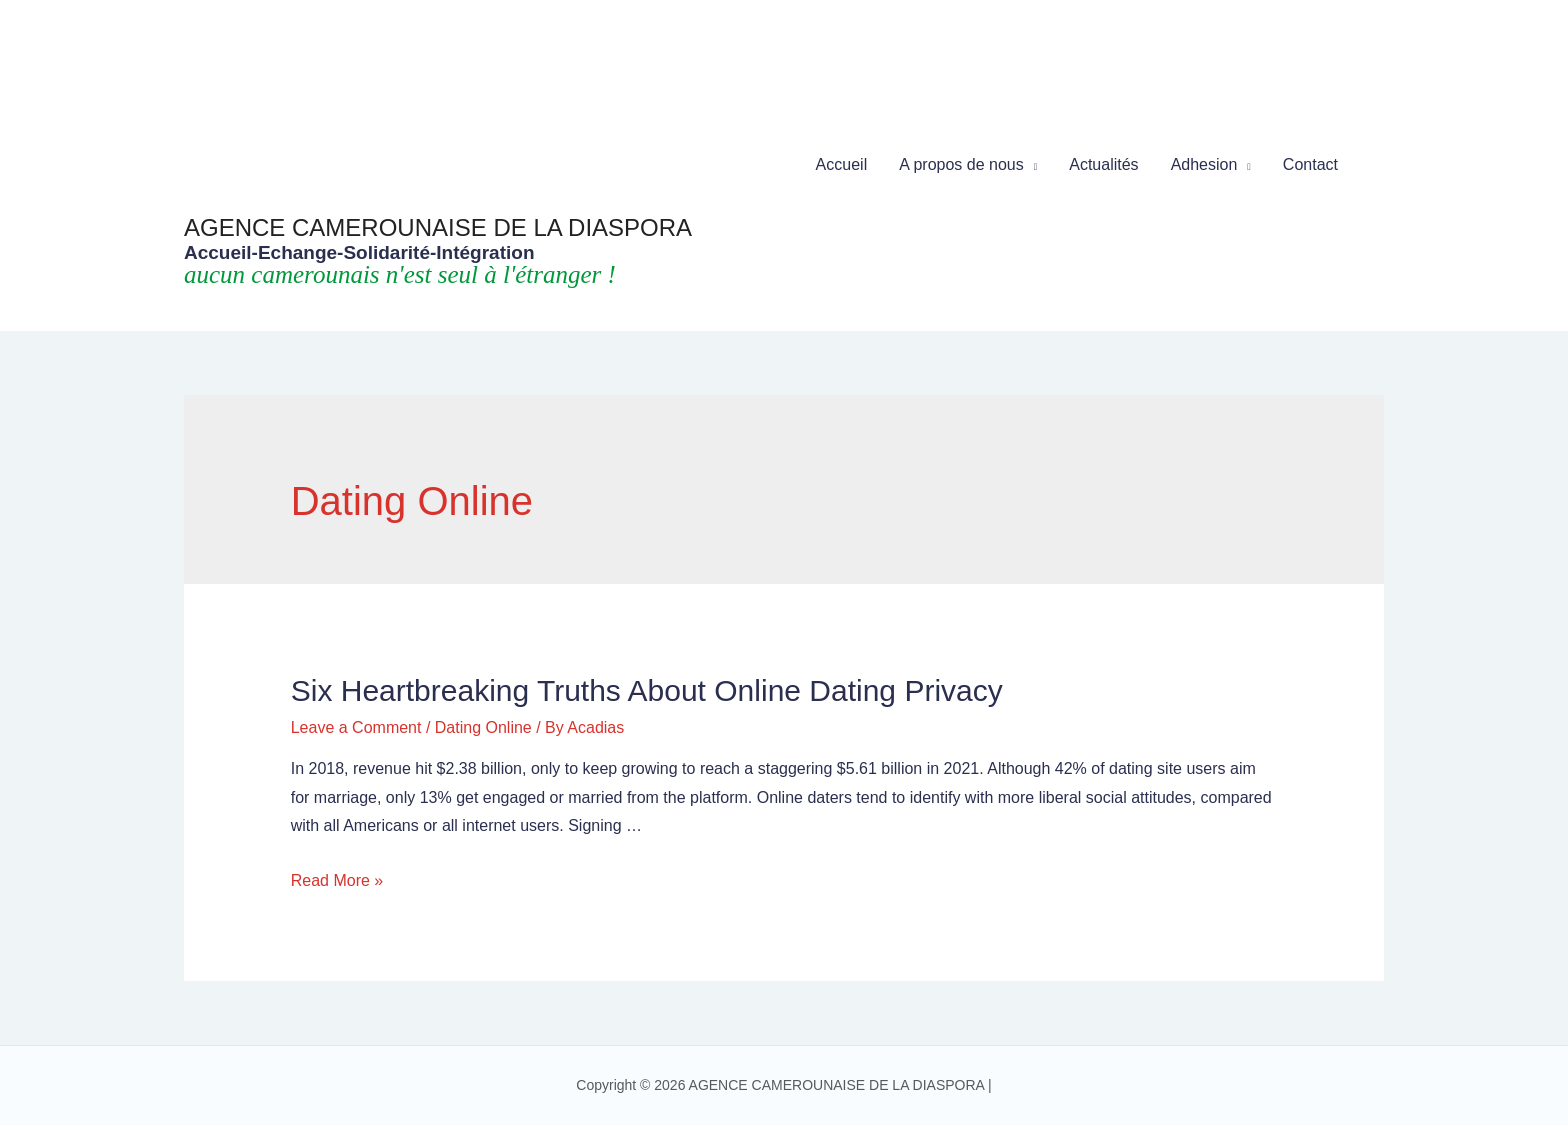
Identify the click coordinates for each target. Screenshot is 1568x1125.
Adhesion (1204, 164)
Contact (1310, 164)
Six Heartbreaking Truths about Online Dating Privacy (647, 690)
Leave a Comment (356, 727)
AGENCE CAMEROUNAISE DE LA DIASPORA (438, 227)
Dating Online (483, 727)
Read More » (337, 880)
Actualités (1103, 164)
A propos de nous (961, 164)
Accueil (842, 164)
